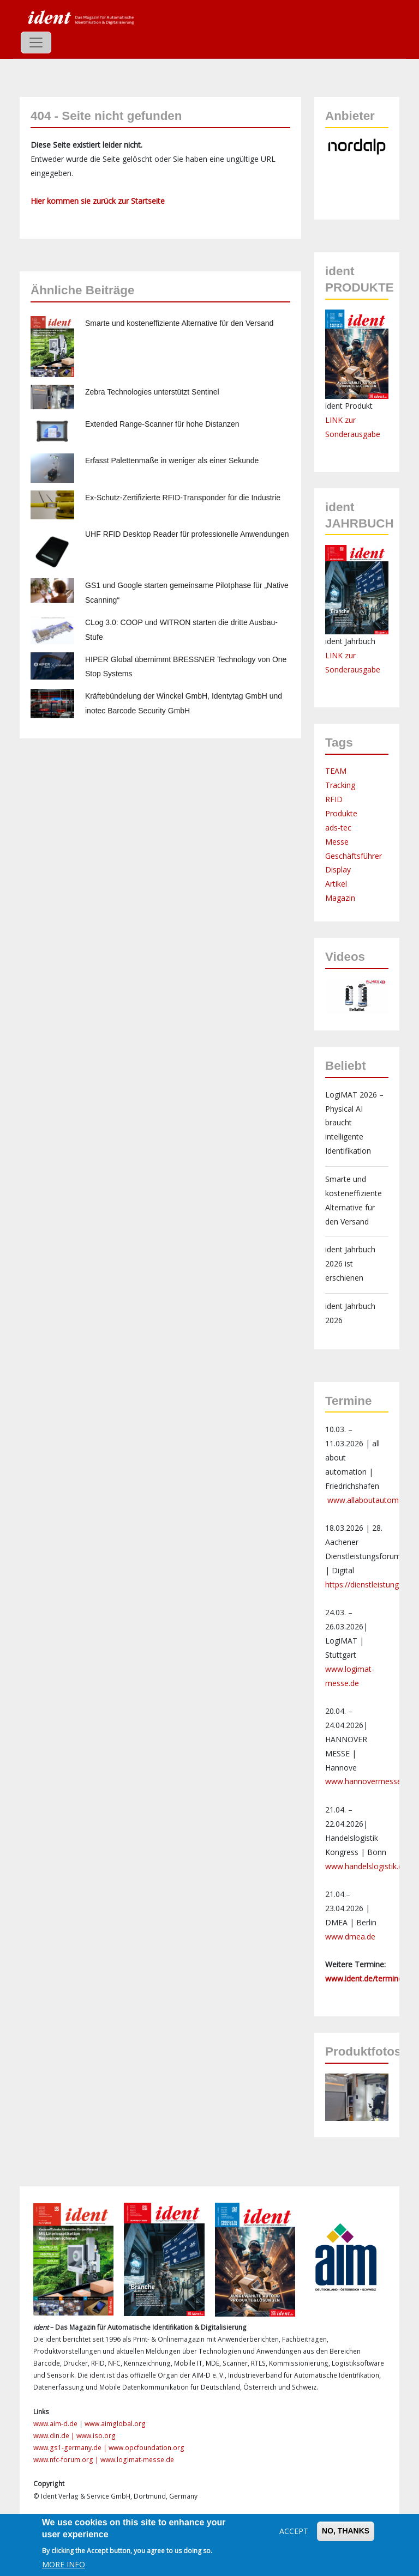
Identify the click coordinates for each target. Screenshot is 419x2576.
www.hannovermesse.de (368, 1781)
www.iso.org (96, 2435)
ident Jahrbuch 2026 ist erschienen (350, 1263)
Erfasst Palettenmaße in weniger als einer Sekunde (172, 460)
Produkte (341, 813)
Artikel (336, 883)
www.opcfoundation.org (146, 2447)
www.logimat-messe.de (137, 2459)
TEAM (335, 771)
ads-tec (338, 827)
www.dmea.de (350, 1936)
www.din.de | (54, 2435)
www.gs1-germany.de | (71, 2447)
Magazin (340, 898)
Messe (337, 842)
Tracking (340, 785)
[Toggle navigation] (36, 42)
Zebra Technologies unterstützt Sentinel (152, 391)
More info (63, 2564)
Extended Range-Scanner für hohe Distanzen (162, 424)
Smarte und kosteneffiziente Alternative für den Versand (179, 323)
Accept (293, 2531)
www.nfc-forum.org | (66, 2459)
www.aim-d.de (55, 2423)
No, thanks (345, 2530)
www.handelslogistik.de (366, 1866)
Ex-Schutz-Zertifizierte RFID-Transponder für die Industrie (182, 497)
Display (338, 869)
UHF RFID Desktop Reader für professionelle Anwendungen (187, 534)
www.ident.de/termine (364, 1978)
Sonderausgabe (352, 669)
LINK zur (340, 655)
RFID (334, 799)
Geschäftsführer (353, 856)
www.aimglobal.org (115, 2423)
